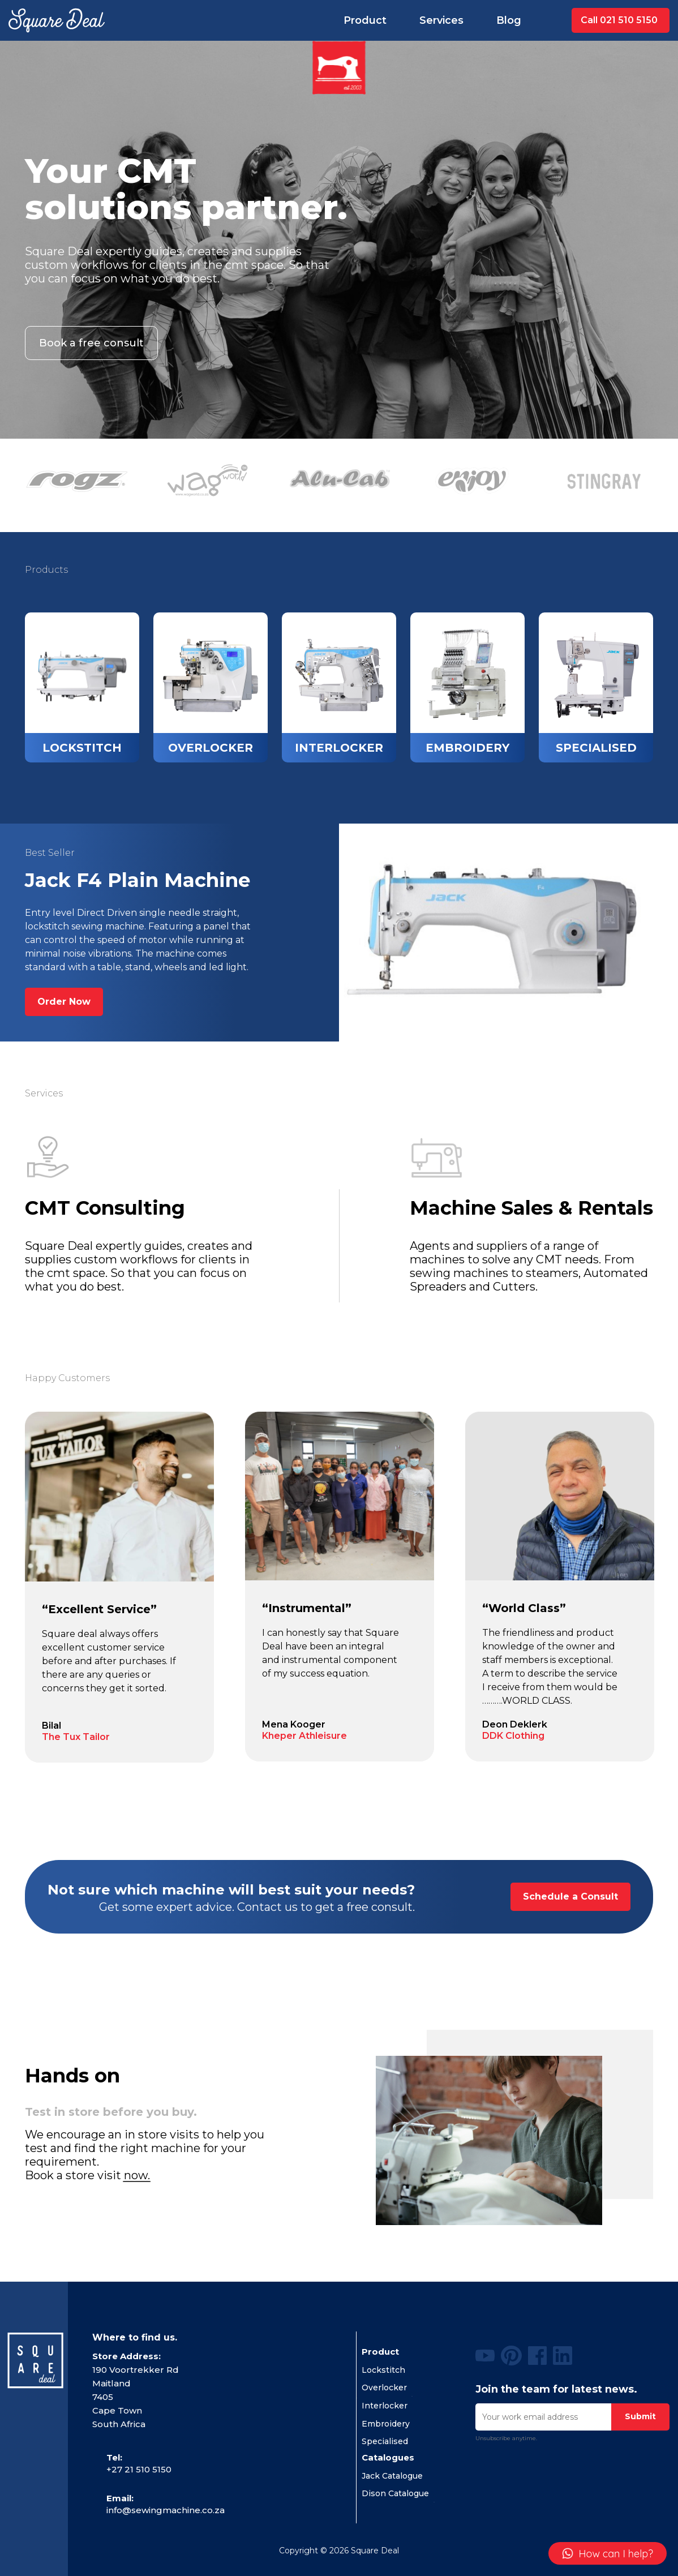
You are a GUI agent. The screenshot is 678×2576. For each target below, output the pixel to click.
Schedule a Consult (570, 1896)
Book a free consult (91, 343)
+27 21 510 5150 (138, 2469)
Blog (508, 20)
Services (441, 20)
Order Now (64, 1001)
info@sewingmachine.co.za (165, 2510)
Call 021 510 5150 (619, 20)
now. (137, 2175)
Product (365, 20)
